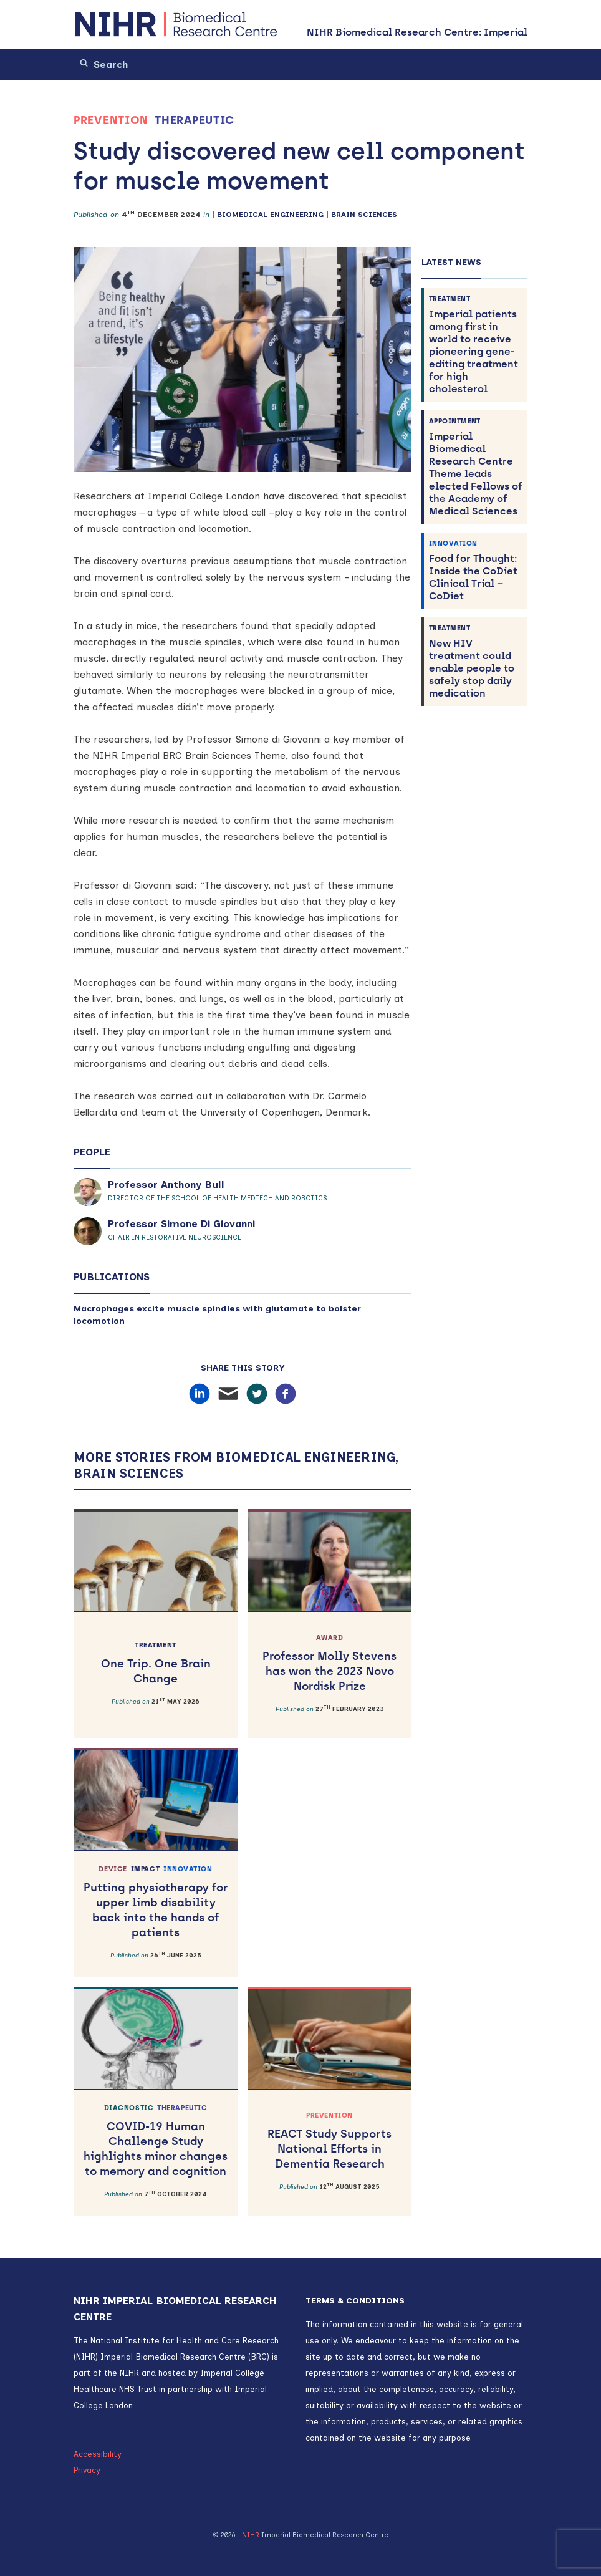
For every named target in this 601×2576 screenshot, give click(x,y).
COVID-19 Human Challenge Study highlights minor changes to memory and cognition (155, 2140)
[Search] (145, 64)
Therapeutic (194, 120)
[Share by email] (228, 1394)
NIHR (250, 2535)
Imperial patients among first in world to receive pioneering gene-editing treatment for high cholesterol (475, 344)
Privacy (87, 2470)
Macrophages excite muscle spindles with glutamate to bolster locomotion (217, 1314)
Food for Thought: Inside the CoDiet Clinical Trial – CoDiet (475, 570)
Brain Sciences (364, 214)
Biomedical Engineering (270, 214)
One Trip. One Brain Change (155, 1663)
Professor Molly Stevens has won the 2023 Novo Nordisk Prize (329, 1663)
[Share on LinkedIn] (199, 1394)
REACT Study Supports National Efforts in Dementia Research (329, 2141)
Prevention (111, 120)
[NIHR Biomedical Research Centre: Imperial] (176, 24)
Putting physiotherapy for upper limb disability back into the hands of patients (155, 1901)
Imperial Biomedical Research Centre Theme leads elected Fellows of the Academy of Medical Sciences (475, 467)
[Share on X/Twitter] (256, 1394)
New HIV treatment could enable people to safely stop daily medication (475, 661)
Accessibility (98, 2454)
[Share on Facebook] (285, 1394)
